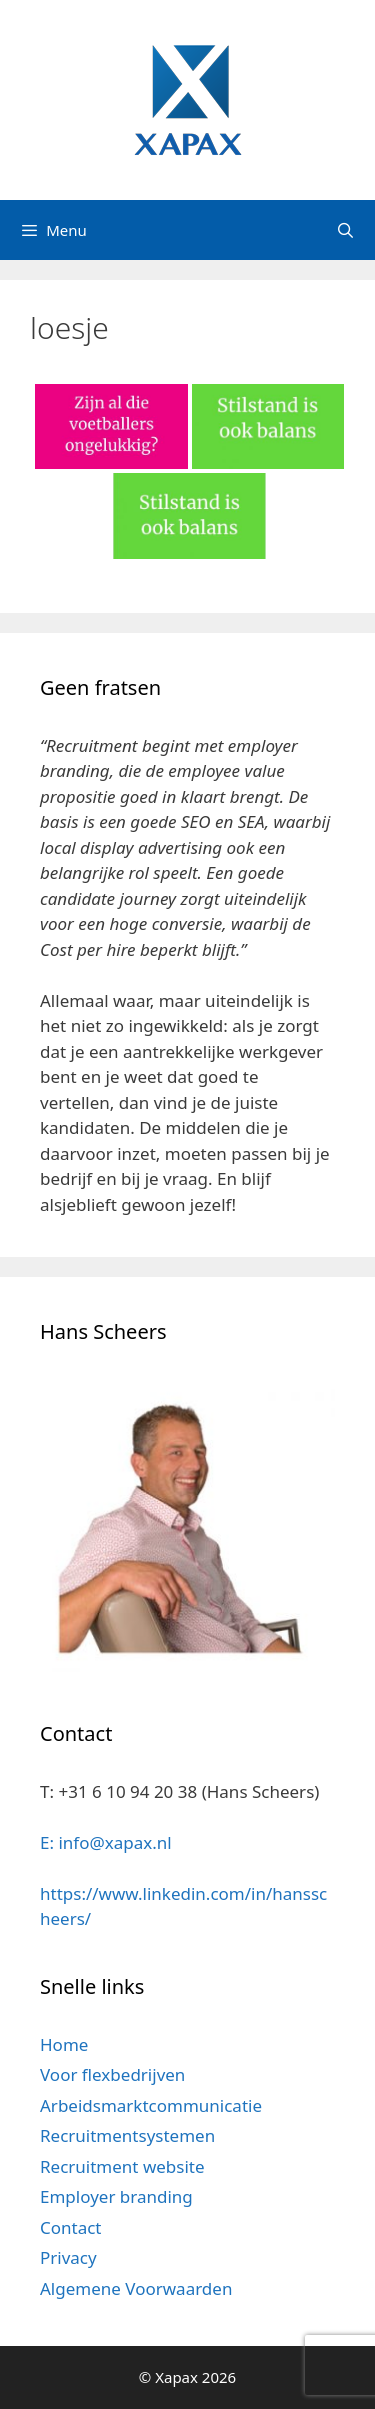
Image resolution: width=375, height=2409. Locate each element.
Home (64, 2044)
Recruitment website (122, 2166)
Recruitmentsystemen (127, 2135)
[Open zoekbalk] (345, 230)
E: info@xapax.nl (106, 1842)
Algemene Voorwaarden (136, 2288)
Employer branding (116, 2196)
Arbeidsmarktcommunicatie (151, 2105)
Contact (71, 2227)
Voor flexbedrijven (112, 2074)
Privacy (68, 2257)
